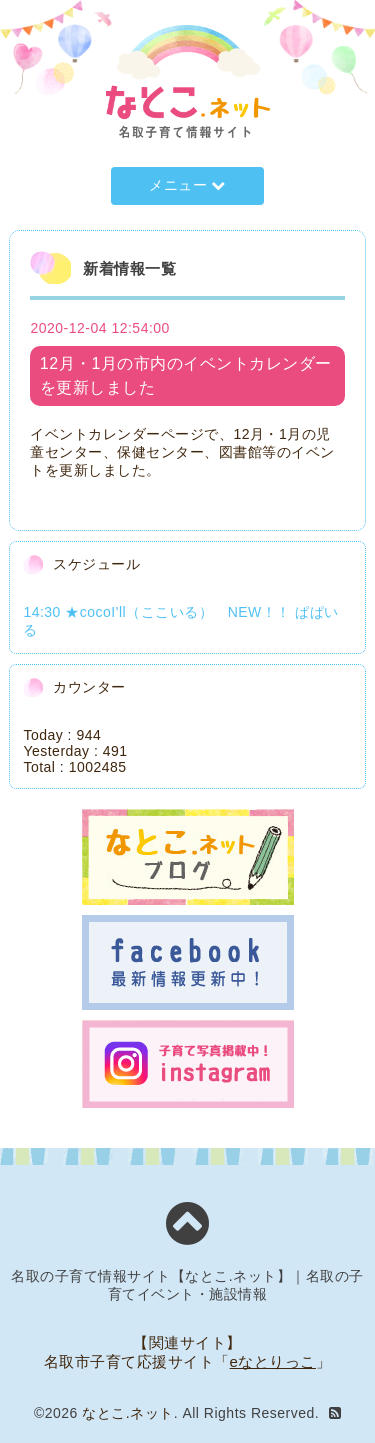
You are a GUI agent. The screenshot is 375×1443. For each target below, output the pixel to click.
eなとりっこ (273, 1361)
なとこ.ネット (127, 1413)
